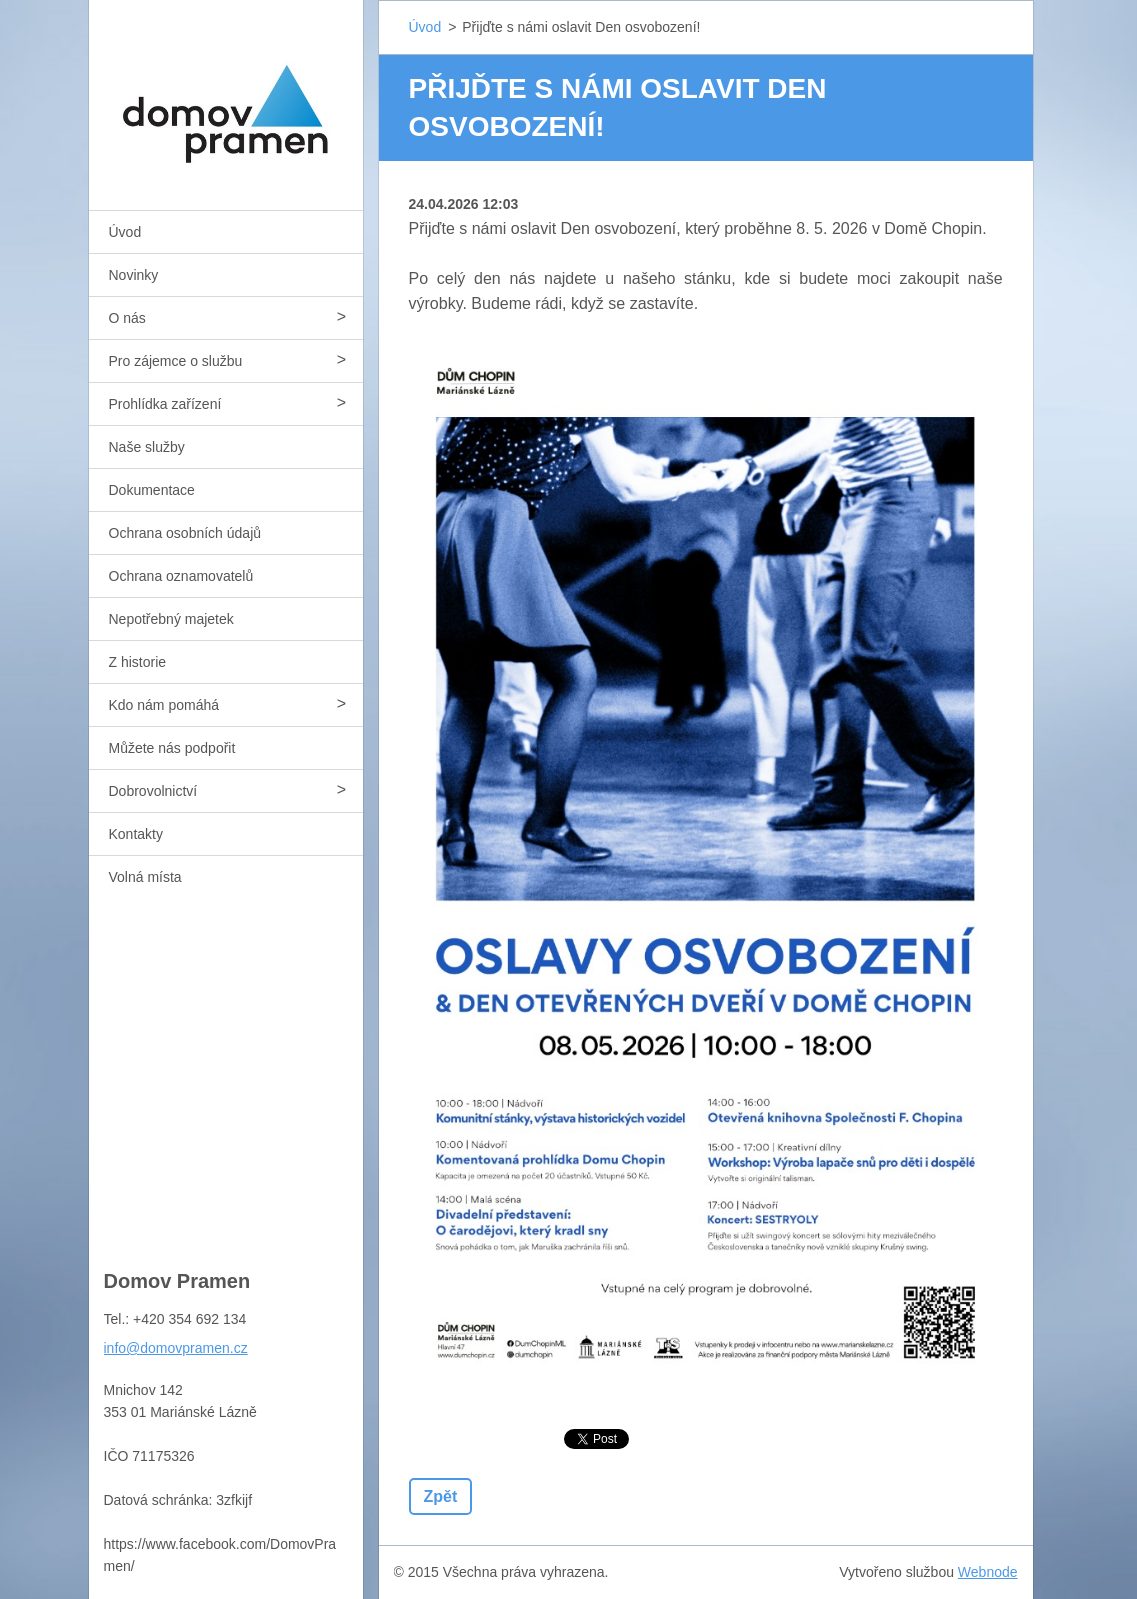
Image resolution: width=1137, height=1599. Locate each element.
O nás (127, 318)
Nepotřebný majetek (171, 619)
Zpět (441, 1496)
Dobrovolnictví (153, 791)
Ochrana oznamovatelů (181, 576)
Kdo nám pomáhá (164, 705)
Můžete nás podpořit (172, 748)
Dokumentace (152, 490)
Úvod (125, 232)
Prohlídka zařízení (165, 404)
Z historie (138, 662)
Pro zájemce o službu (176, 361)
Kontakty (136, 834)
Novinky (134, 275)
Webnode (988, 1572)
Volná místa (145, 877)
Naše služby (147, 447)
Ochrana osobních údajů (185, 533)
